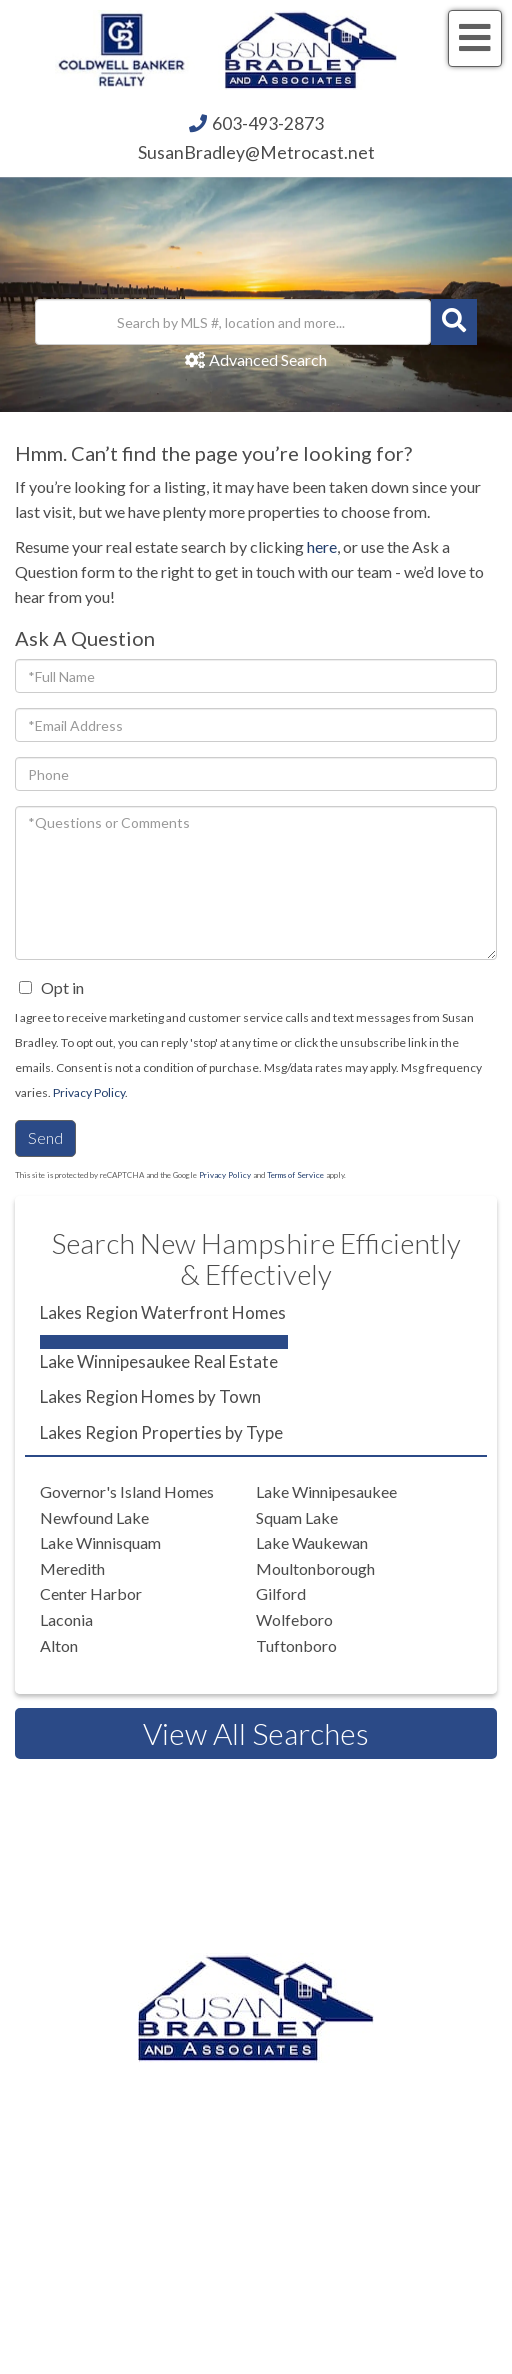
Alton (59, 1645)
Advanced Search (268, 359)
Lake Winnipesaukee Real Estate (159, 1361)
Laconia (66, 1619)
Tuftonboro (296, 1645)
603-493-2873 (268, 123)
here (322, 546)
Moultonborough (315, 1568)
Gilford (281, 1593)
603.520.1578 (336, 2159)
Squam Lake (297, 1517)
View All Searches (256, 1733)
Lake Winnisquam (100, 1542)
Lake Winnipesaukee (326, 1491)
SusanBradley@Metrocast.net (256, 152)
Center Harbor (91, 1593)
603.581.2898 (282, 2185)
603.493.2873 (328, 2083)
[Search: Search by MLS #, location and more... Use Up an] (233, 322)
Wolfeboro (294, 1619)
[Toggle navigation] (475, 38)
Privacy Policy (89, 1092)
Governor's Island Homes (127, 1491)
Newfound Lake (94, 1517)
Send (45, 1137)
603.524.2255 (282, 2109)
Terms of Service (295, 1175)
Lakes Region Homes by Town (150, 1396)
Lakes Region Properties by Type (161, 1432)
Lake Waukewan (312, 1542)
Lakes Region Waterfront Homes (163, 1312)
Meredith (72, 1568)
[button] (454, 322)
